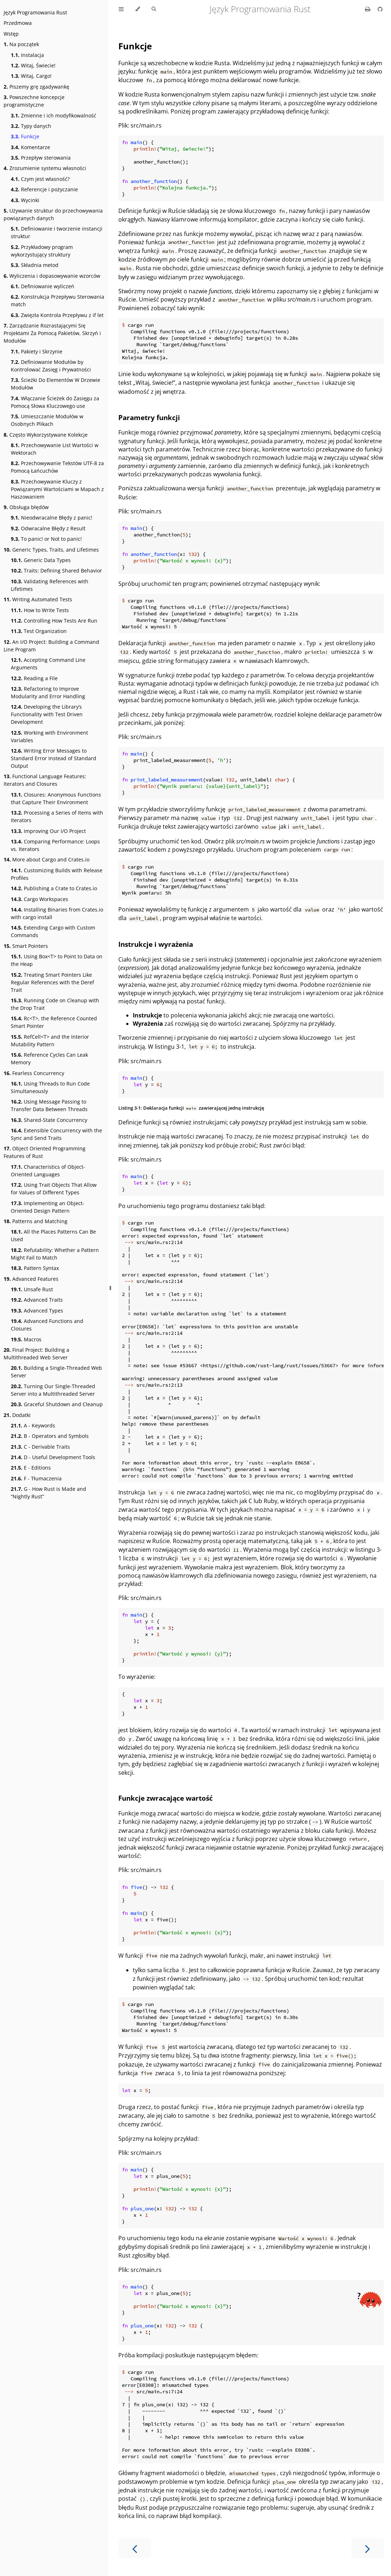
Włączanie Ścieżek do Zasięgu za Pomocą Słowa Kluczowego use (55, 402)
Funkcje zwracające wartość (165, 1797)
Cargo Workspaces (39, 899)
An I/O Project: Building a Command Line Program (51, 645)
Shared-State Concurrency (49, 1120)
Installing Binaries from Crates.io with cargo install (57, 913)
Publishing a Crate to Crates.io (54, 888)
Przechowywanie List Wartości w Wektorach (54, 449)
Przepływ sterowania (41, 157)
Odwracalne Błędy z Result (48, 528)
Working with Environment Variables (49, 736)
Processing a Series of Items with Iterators (57, 816)
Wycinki (25, 200)
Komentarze (30, 147)
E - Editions (31, 1467)
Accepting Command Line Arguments (48, 663)
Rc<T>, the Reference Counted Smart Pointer (54, 1022)
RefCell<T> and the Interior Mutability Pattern (50, 1040)
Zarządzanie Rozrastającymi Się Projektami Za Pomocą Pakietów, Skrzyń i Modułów (52, 333)
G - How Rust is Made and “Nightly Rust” (48, 1492)
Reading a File (34, 678)
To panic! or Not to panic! (46, 538)
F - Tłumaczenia (36, 1478)
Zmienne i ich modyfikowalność (53, 115)
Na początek (21, 44)
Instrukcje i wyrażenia (155, 944)
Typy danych (31, 125)
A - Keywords (33, 1425)
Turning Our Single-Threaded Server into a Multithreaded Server (53, 1390)
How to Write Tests (40, 610)
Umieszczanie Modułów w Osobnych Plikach (47, 420)
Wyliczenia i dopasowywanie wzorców (52, 275)
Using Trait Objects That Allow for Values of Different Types (54, 1188)
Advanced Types (37, 1310)
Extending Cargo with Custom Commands (53, 931)
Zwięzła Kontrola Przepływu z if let (57, 315)
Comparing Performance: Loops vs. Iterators (55, 845)
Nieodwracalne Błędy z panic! (51, 517)
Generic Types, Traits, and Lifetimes (51, 549)
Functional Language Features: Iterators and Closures (45, 780)
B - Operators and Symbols (50, 1435)
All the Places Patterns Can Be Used (53, 1235)
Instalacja (27, 55)
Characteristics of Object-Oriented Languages (48, 1170)
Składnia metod (34, 265)
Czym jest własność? (40, 178)
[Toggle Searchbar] (154, 9)
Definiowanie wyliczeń (42, 286)
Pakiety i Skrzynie (36, 351)
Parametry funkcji (149, 417)
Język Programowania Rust (35, 12)
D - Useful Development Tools (53, 1457)
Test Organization (39, 631)
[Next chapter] (367, 2548)
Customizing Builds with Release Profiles (56, 874)
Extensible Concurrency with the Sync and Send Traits (56, 1134)
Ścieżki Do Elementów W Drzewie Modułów (55, 383)
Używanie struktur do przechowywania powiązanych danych (53, 214)
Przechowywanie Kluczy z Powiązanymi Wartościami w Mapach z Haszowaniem (57, 489)
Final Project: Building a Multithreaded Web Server (36, 1353)
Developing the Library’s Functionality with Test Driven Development (47, 714)
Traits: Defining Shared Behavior (56, 570)
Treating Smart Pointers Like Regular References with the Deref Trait (52, 982)
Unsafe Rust (32, 1289)
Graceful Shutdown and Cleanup (57, 1404)
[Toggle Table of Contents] (121, 9)
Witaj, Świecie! (33, 65)
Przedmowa (18, 22)
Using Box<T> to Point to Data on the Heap (56, 960)
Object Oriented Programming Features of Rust (44, 1152)
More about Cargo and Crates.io (46, 859)
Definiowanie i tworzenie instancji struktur (56, 232)
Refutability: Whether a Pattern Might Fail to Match (55, 1254)
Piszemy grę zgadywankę (36, 86)
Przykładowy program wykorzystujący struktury (42, 251)
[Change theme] (137, 9)
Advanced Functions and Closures (47, 1325)
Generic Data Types (41, 560)
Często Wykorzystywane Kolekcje (46, 434)
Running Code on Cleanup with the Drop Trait (55, 1004)
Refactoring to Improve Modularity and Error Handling (48, 692)
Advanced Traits (37, 1299)
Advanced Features (31, 1278)
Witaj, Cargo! (31, 75)
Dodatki (17, 1415)
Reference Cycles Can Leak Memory (49, 1058)
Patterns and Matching (35, 1221)
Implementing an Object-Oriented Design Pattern (47, 1207)
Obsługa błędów (26, 507)
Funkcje (25, 136)
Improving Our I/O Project (48, 831)
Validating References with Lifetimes (49, 585)
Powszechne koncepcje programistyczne (34, 101)
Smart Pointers (26, 945)
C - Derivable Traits (40, 1446)
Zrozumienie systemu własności (45, 168)
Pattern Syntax (35, 1268)
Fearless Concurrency (34, 1073)
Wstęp (11, 33)
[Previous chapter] (134, 2548)
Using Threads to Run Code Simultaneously (50, 1087)
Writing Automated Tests (38, 599)
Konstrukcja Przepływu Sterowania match (57, 300)
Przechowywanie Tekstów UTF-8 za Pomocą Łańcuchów (57, 467)
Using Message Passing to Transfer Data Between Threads (49, 1105)
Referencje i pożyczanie (44, 189)
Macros (26, 1339)
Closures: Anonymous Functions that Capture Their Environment (56, 798)
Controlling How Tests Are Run (54, 620)
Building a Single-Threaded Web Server (56, 1371)
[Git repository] (380, 9)
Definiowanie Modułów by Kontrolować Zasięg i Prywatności (51, 365)
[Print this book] (368, 9)
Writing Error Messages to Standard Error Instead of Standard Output (53, 758)
